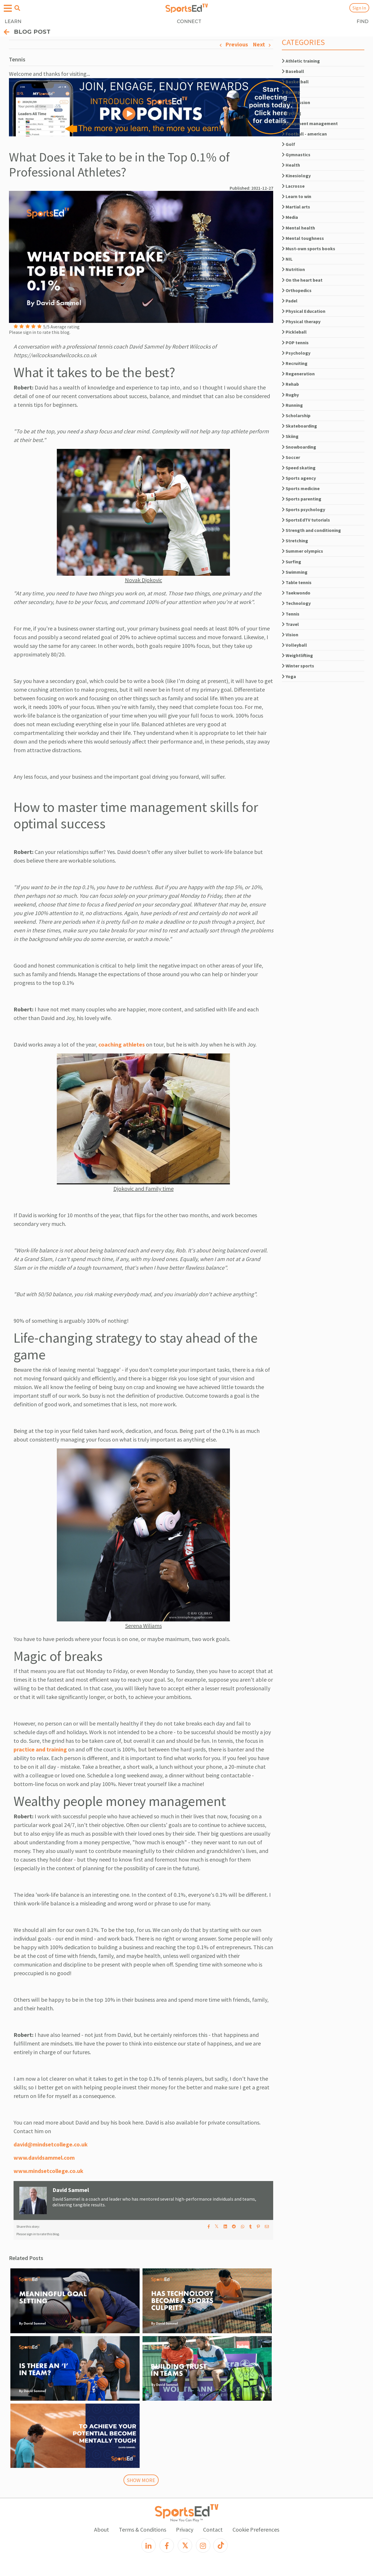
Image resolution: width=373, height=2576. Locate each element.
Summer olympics (302, 551)
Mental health (298, 228)
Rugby (290, 395)
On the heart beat (302, 280)
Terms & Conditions (142, 2529)
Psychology (296, 353)
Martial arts (296, 207)
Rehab (290, 384)
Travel (290, 624)
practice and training (40, 1749)
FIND (362, 21)
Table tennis (297, 582)
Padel (289, 301)
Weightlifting (297, 655)
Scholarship (296, 415)
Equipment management (310, 123)
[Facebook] (166, 2545)
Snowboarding (299, 447)
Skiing (290, 436)
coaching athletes (121, 1044)
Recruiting (295, 363)
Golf (288, 144)
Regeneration (298, 374)
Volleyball (294, 645)
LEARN (13, 21)
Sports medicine (301, 488)
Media (290, 217)
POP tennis (295, 342)
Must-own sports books (308, 248)
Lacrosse (293, 186)
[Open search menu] (17, 8)
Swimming (295, 572)
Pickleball (294, 332)
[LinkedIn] (148, 2545)
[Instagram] (203, 2545)
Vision (290, 634)
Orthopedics (297, 290)
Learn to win (296, 196)
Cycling (291, 113)
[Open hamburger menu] (8, 8)
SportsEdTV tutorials (306, 520)
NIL (287, 259)
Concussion (296, 102)
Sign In (359, 8)
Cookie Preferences (256, 2529)
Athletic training (301, 61)
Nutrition (293, 269)
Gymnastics (296, 154)
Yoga (289, 676)
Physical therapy (301, 321)
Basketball (295, 81)
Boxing (291, 92)
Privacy (184, 2529)
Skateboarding (299, 426)
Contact (213, 2529)
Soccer (291, 457)
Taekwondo (296, 593)
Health (291, 165)
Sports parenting (301, 499)
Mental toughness (303, 238)
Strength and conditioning (311, 530)
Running (292, 405)
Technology (296, 603)
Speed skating (299, 468)
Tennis (290, 614)
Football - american (304, 134)
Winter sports (298, 666)
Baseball (293, 71)
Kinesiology (296, 175)
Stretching (295, 540)
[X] (185, 2545)
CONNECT (189, 21)
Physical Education (303, 311)
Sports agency (299, 478)
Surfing (291, 562)
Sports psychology (303, 509)
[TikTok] (220, 2545)
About (101, 2529)
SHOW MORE (141, 2480)
